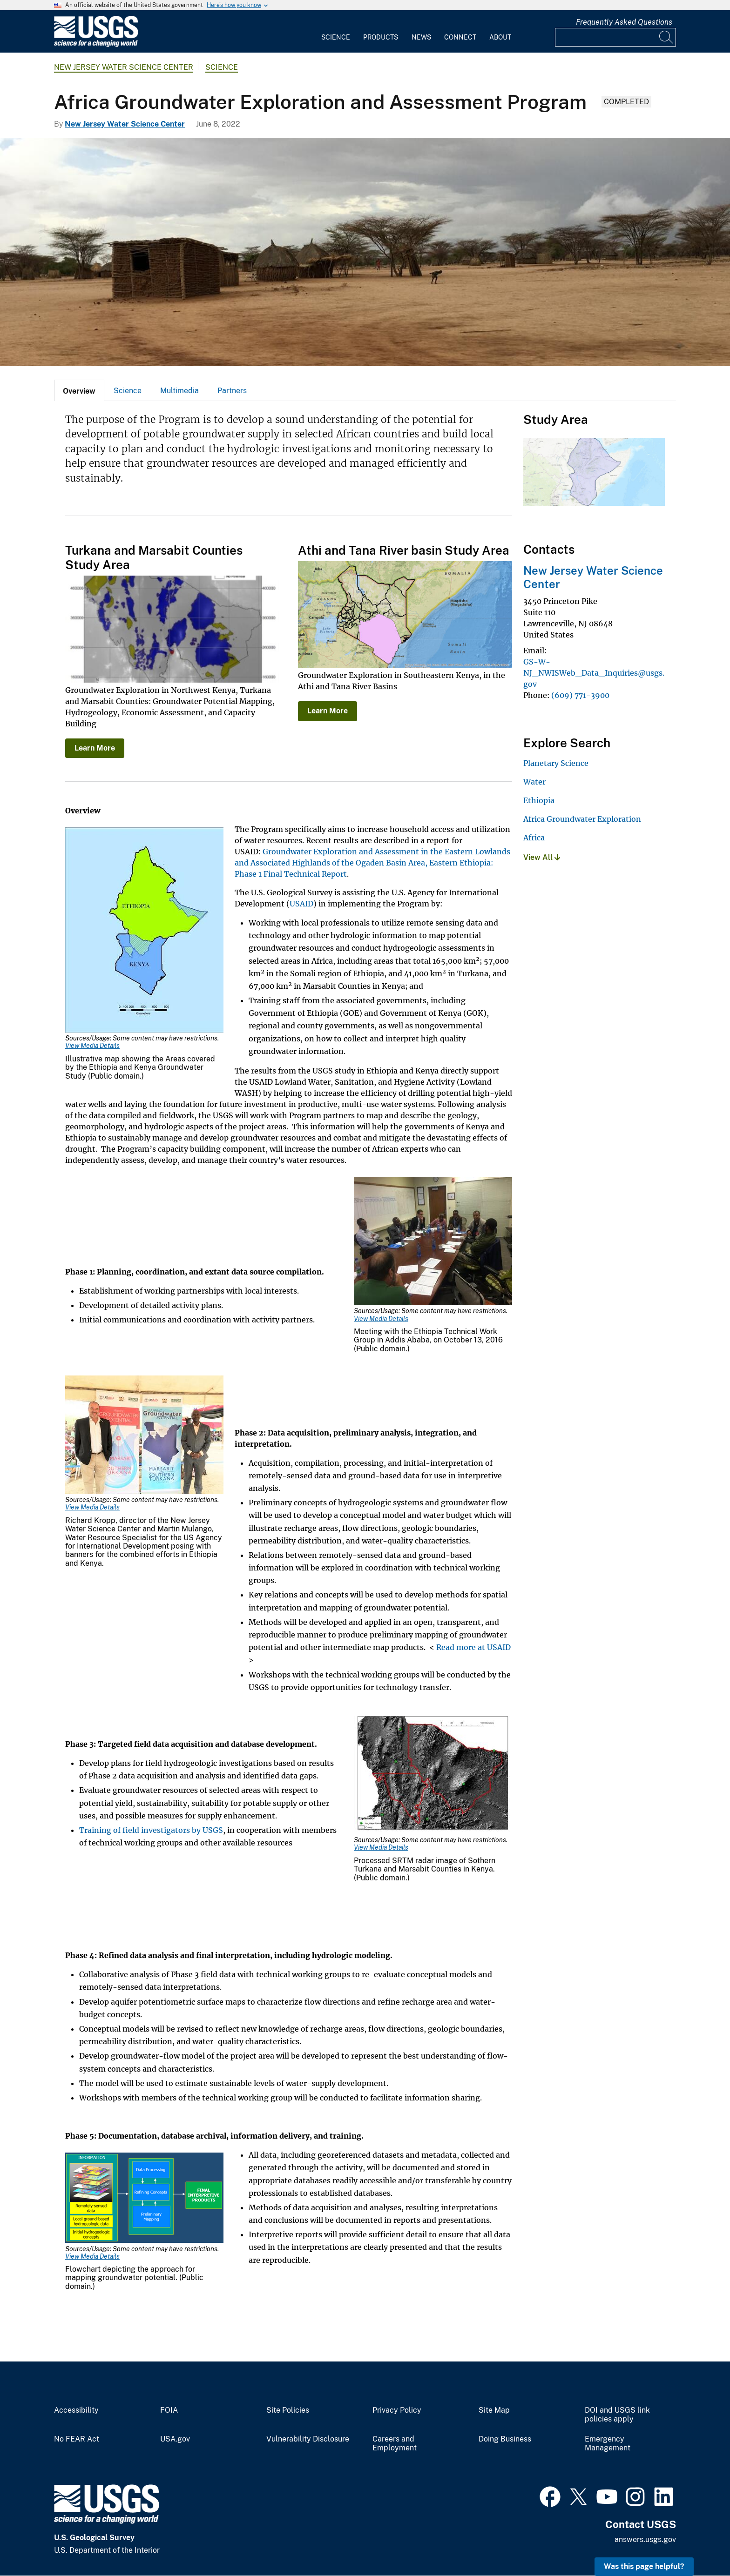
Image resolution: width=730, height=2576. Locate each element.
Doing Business (505, 2439)
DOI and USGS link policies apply (617, 2414)
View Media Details (92, 1045)
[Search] (666, 37)
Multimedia (179, 390)
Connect (460, 37)
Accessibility (76, 2410)
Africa (534, 837)
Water (534, 781)
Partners (232, 390)
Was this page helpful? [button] (644, 2566)
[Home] (96, 44)
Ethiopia (538, 800)
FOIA (169, 2410)
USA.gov (175, 2439)
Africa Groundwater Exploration (582, 819)
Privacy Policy (396, 2410)
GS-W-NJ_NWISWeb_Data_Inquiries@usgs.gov (593, 673)
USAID (301, 903)
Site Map (494, 2410)
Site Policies (287, 2410)
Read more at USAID (473, 1647)
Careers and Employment (394, 2443)
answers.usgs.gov (645, 2539)
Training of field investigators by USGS (151, 1830)
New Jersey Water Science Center (123, 67)
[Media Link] (144, 930)
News (421, 37)
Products (380, 37)
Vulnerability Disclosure (307, 2439)
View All (541, 857)
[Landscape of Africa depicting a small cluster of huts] (365, 252)
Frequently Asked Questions (624, 22)
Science (335, 37)
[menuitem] (336, 31)
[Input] (615, 37)
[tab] (79, 390)
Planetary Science (555, 763)
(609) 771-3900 (580, 695)
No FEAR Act (76, 2439)
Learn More (94, 748)
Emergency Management (607, 2443)
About (500, 37)
